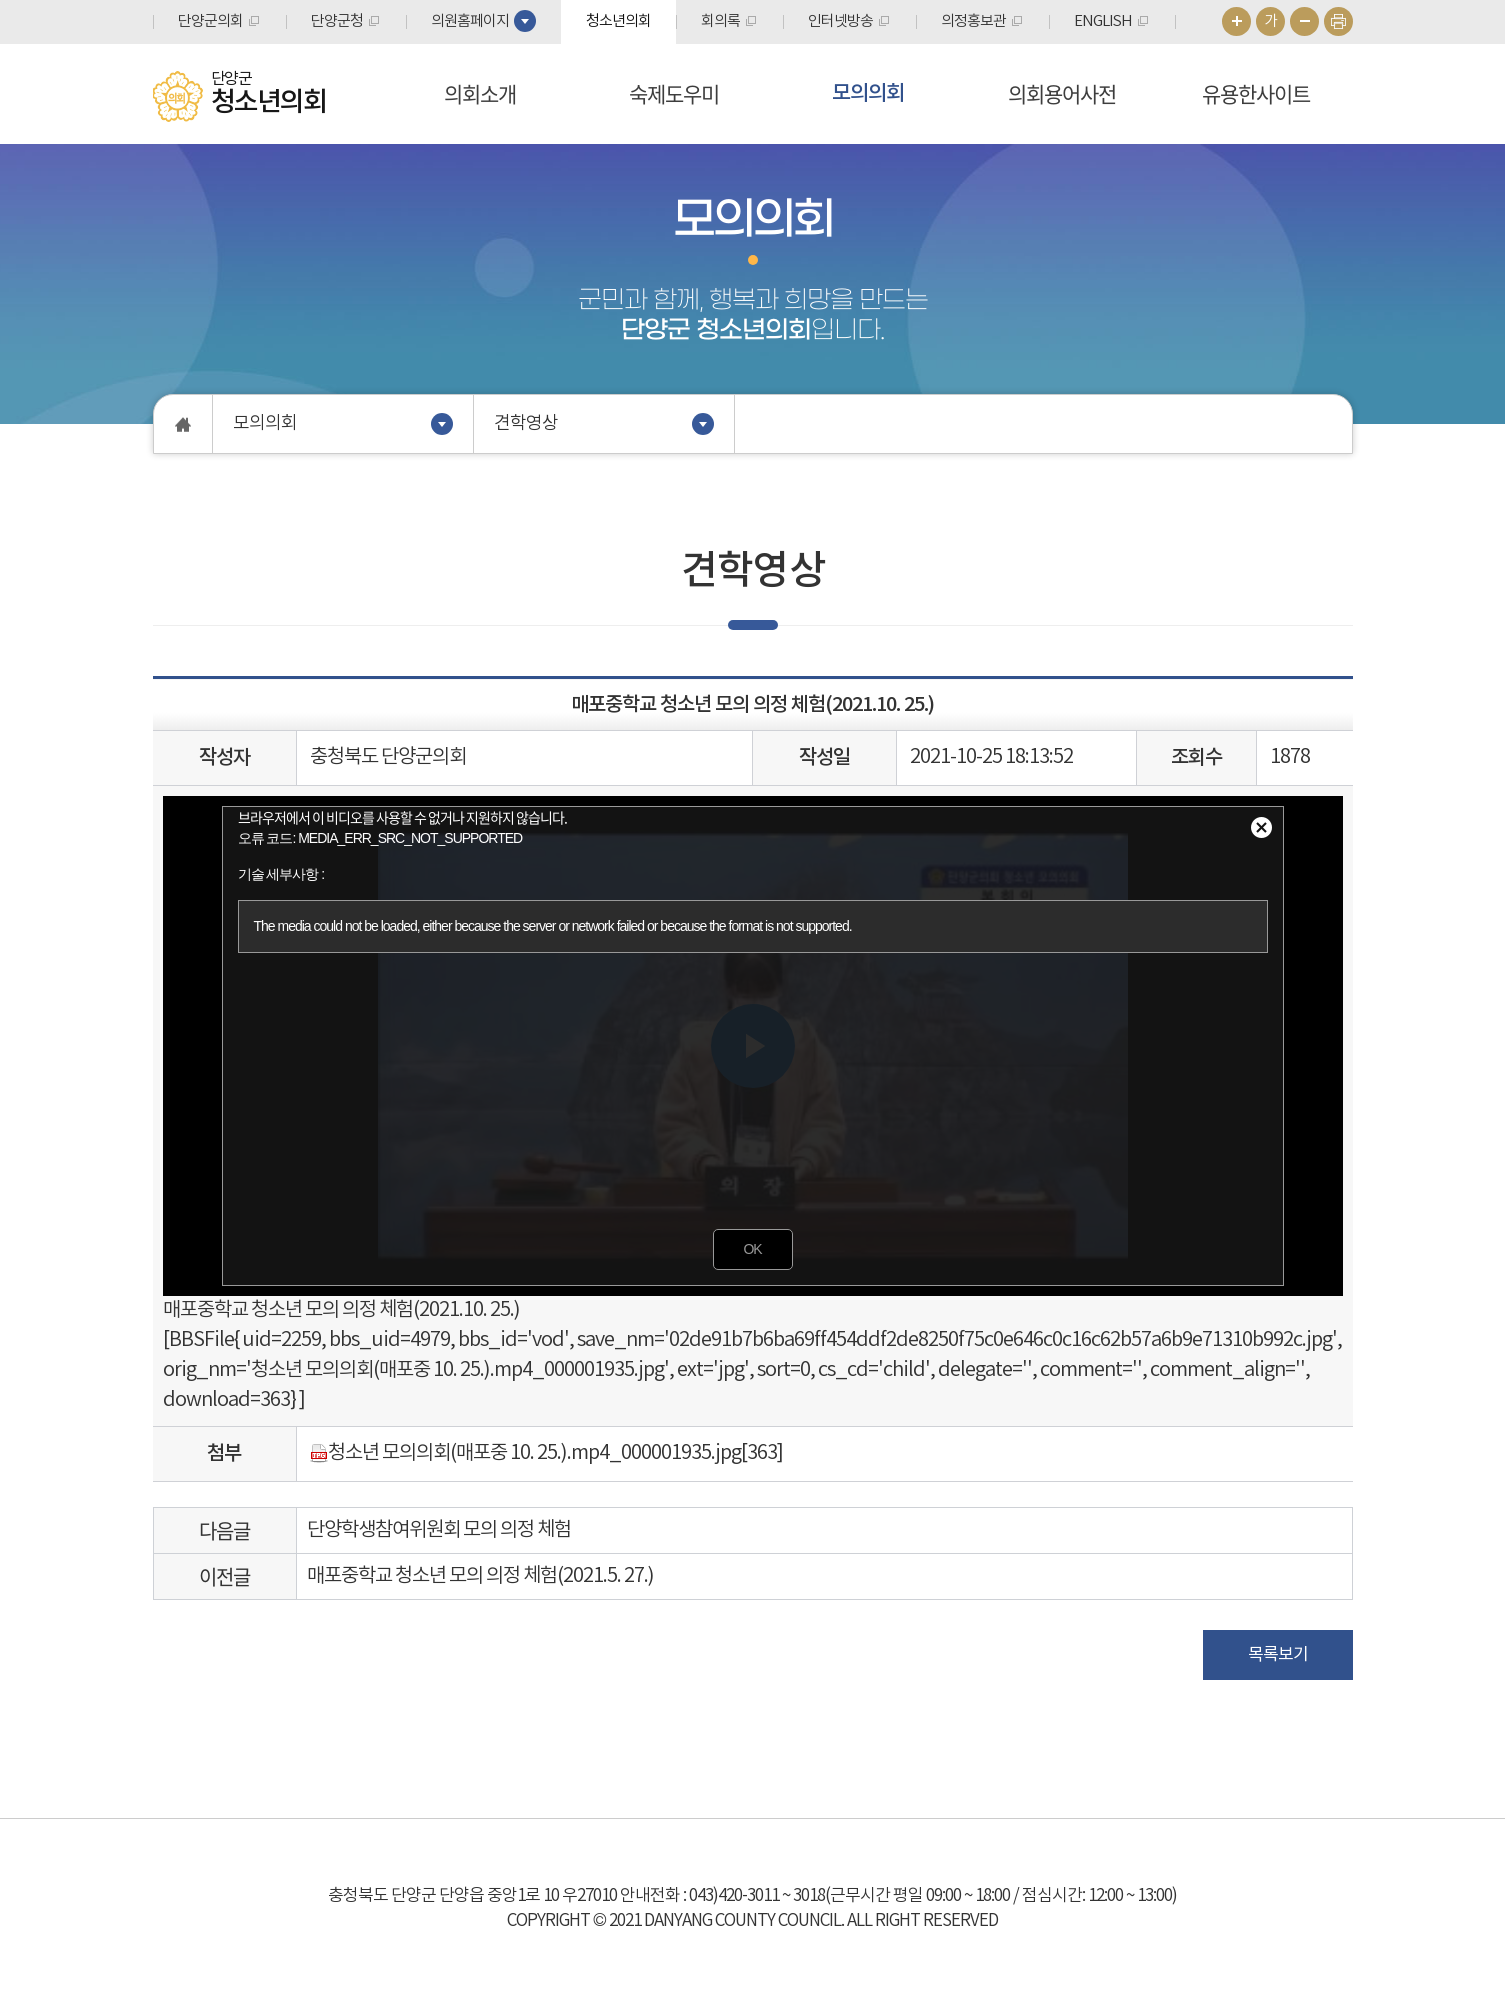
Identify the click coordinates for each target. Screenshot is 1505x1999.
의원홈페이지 (470, 21)
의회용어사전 (1062, 93)
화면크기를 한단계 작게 (1304, 21)
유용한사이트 (1256, 93)
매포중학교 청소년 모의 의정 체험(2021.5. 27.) (480, 1576)
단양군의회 (210, 21)
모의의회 (868, 93)
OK (752, 1249)
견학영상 (526, 423)
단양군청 (337, 21)
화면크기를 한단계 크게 (1236, 21)
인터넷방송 (840, 21)
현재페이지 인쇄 (1338, 21)
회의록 (720, 21)
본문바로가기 (0, 0)
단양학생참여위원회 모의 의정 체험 (439, 1530)
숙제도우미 (674, 93)
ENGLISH (1103, 21)
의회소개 (480, 93)
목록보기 (1278, 1655)
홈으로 (183, 424)
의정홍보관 (973, 21)
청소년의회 (618, 21)
